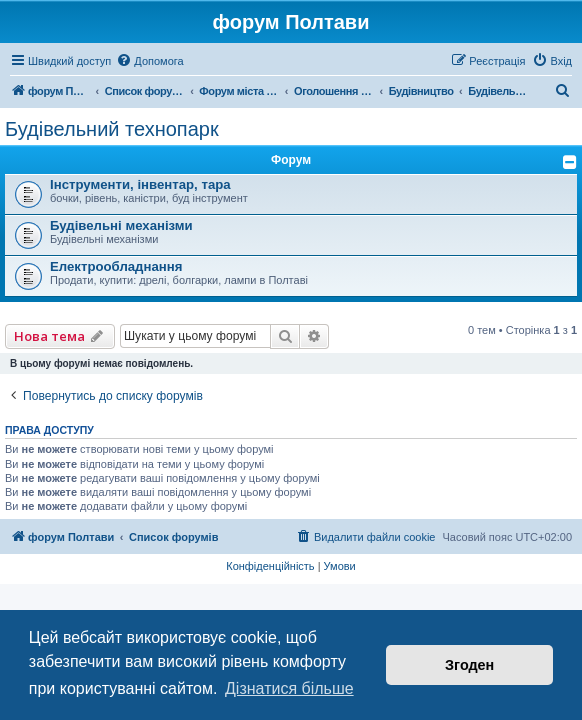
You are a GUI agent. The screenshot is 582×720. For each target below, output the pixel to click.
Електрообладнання (116, 266)
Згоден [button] (469, 665)
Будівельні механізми (121, 225)
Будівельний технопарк (112, 129)
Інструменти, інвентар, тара (140, 184)
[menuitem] (149, 61)
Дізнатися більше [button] (289, 688)
